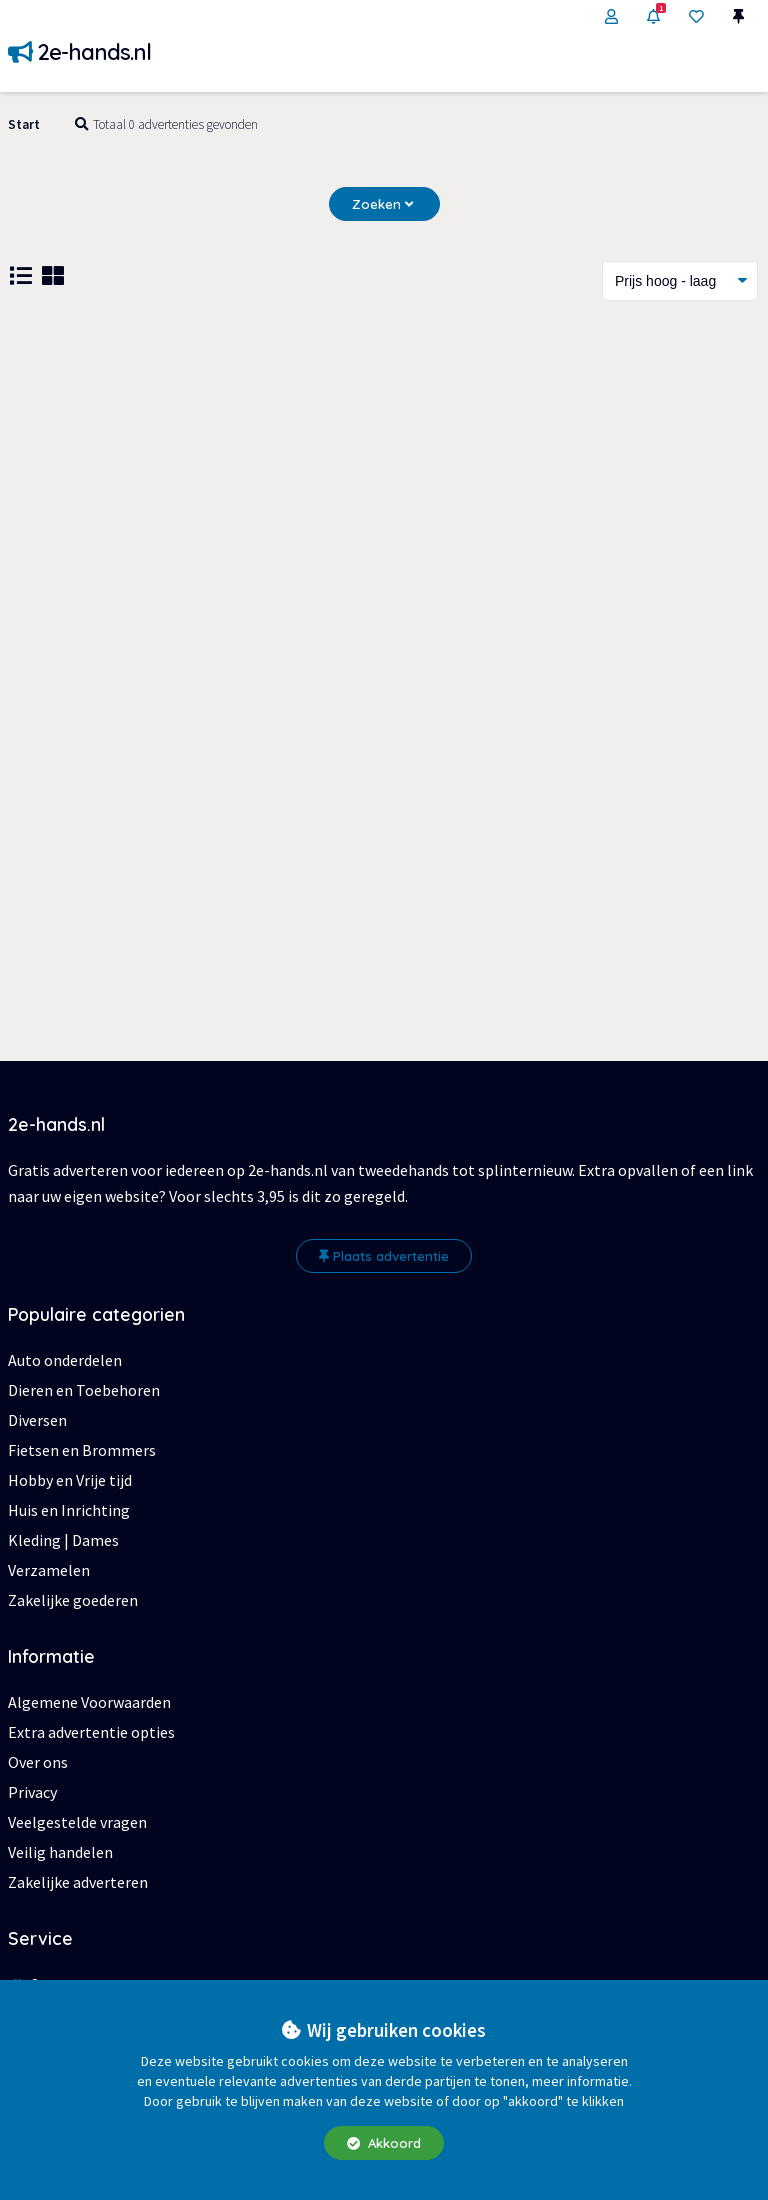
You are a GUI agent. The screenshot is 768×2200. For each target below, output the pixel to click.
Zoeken (382, 204)
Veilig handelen (60, 1852)
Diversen (37, 1420)
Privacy (32, 1792)
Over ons (38, 1762)
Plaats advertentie (384, 1256)
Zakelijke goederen (73, 1600)
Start (24, 124)
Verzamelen (49, 1570)
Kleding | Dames (63, 1540)
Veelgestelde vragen (77, 1822)
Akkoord (384, 2143)
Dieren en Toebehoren (84, 1390)
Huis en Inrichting (69, 1510)
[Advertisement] (384, 481)
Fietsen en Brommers (82, 1450)
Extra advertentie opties (91, 1732)
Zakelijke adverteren (78, 1882)
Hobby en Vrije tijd (70, 1480)
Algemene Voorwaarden (89, 1702)
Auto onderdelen (65, 1360)
